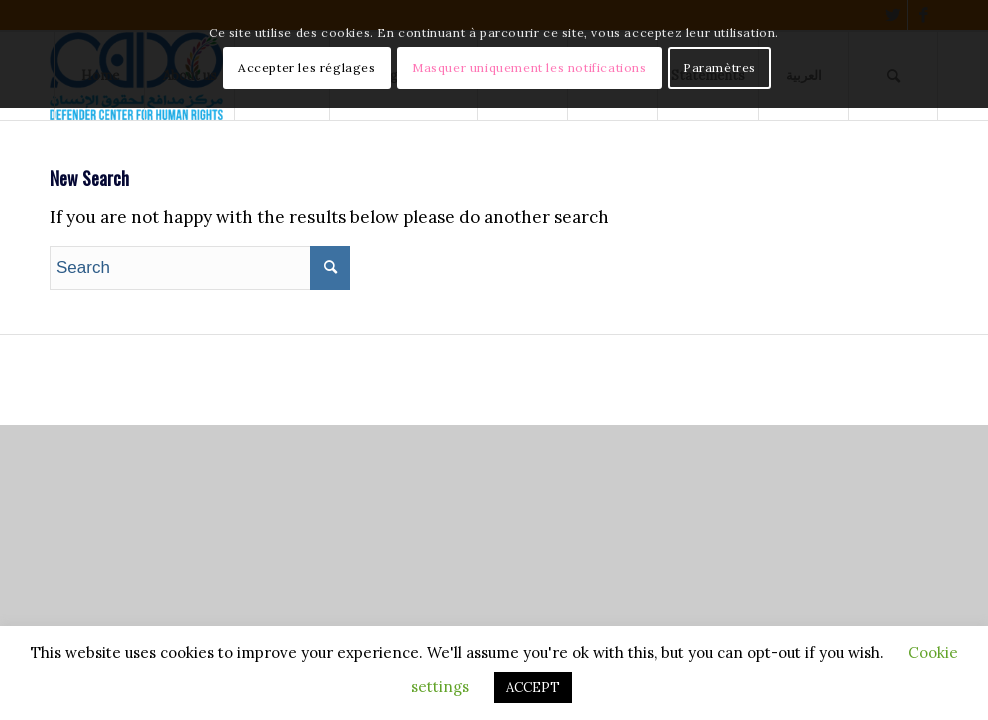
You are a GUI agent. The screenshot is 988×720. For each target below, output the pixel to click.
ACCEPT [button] (533, 687)
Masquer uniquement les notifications (529, 67)
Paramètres (719, 67)
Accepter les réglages (307, 67)
